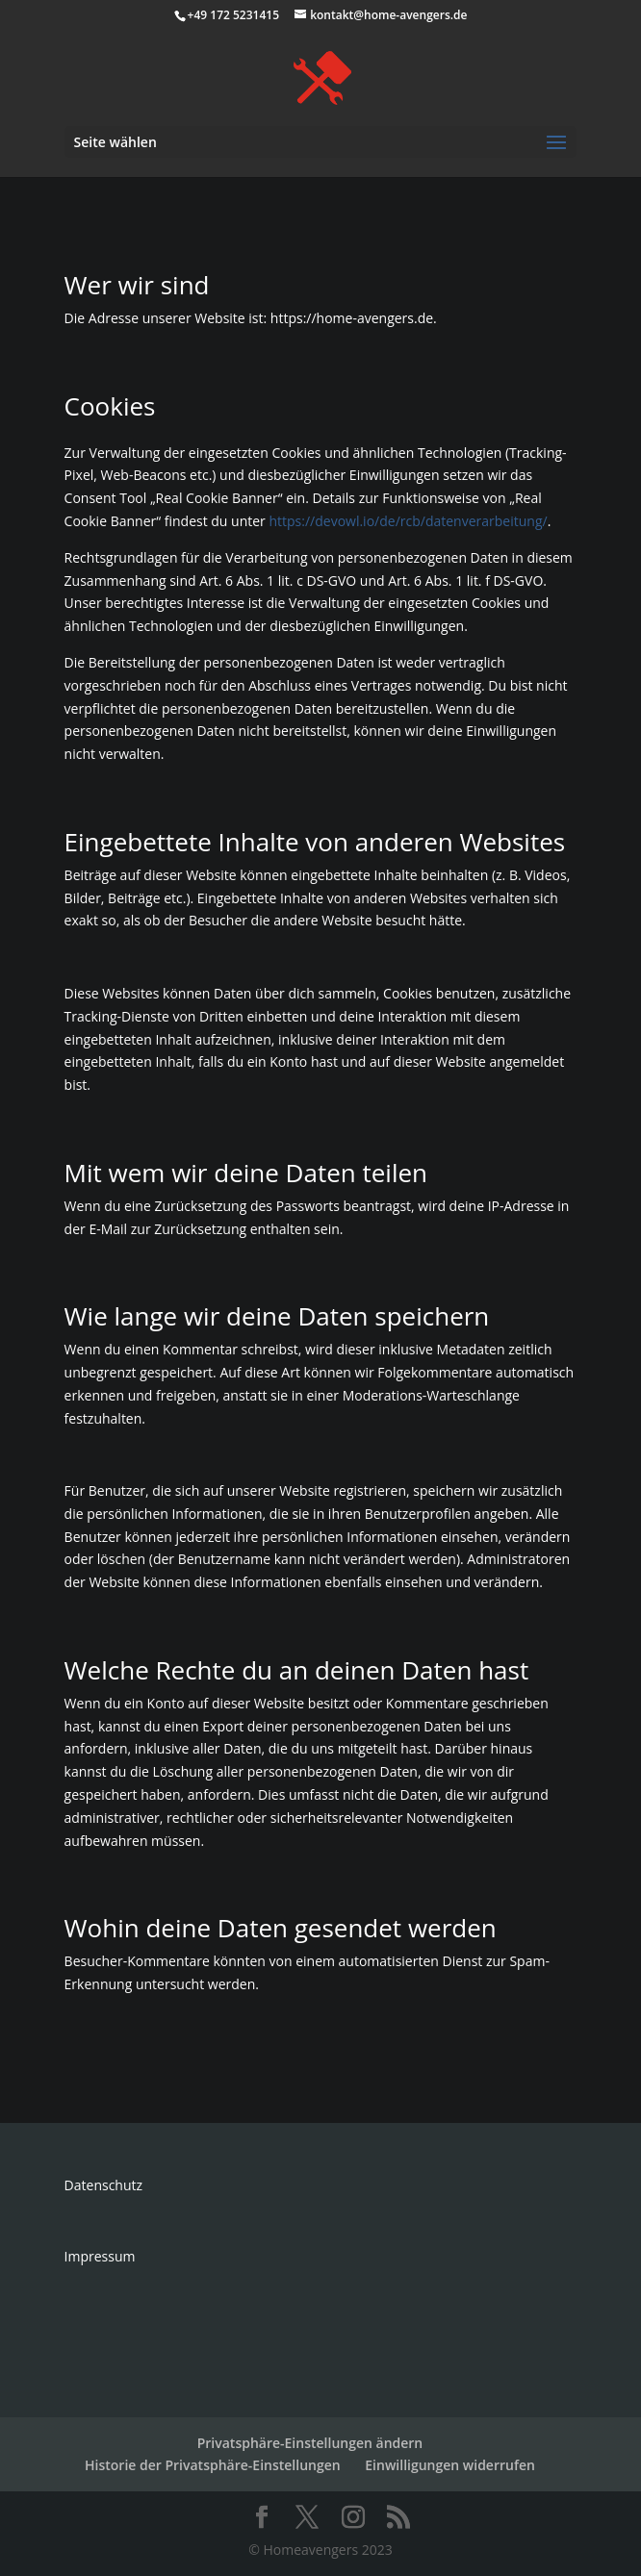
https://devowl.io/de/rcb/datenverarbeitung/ (408, 521)
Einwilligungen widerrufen (450, 2465)
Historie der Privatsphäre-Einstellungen (213, 2465)
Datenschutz (103, 2185)
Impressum (100, 2256)
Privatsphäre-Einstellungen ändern (310, 2443)
